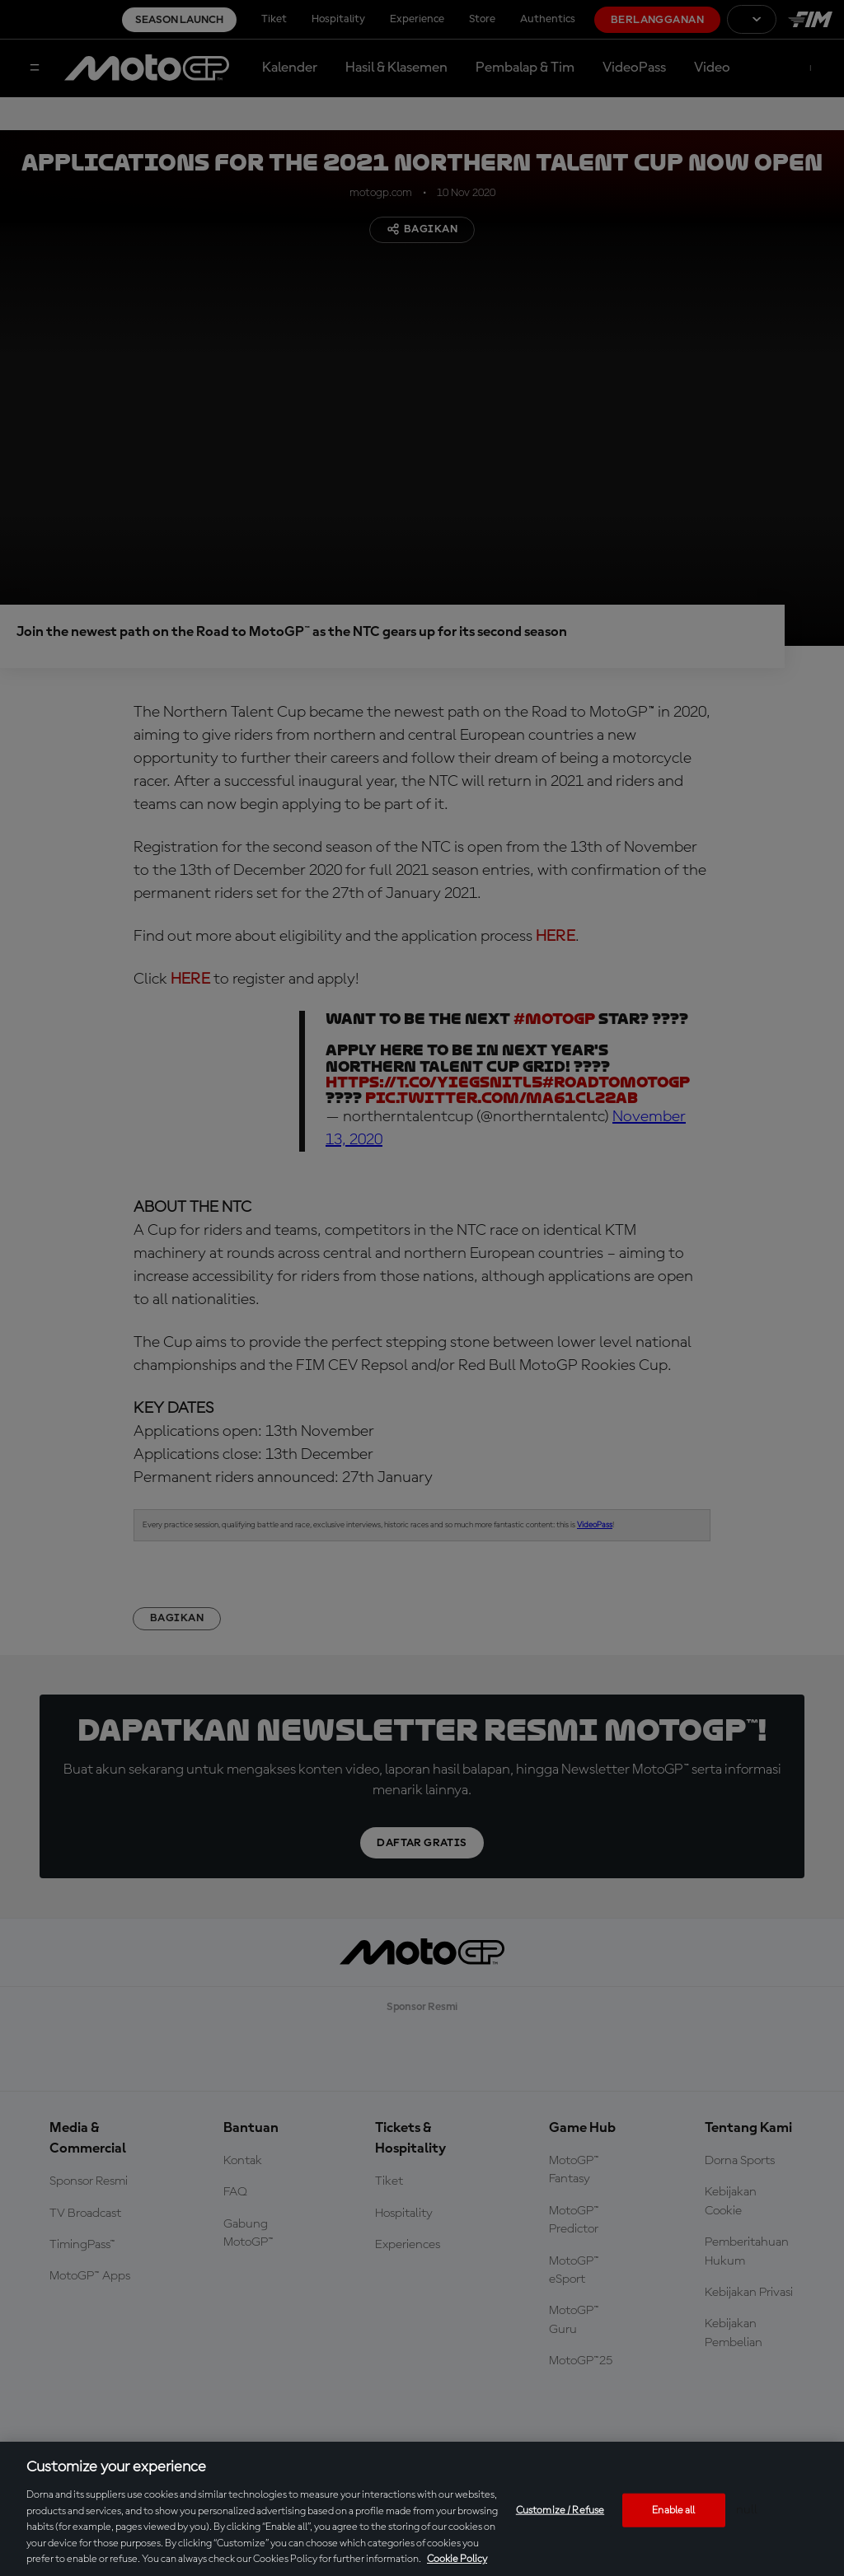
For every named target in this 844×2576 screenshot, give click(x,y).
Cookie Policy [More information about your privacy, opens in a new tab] (457, 2559)
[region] (422, 2509)
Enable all (673, 2509)
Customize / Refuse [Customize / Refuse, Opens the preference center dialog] (560, 2509)
